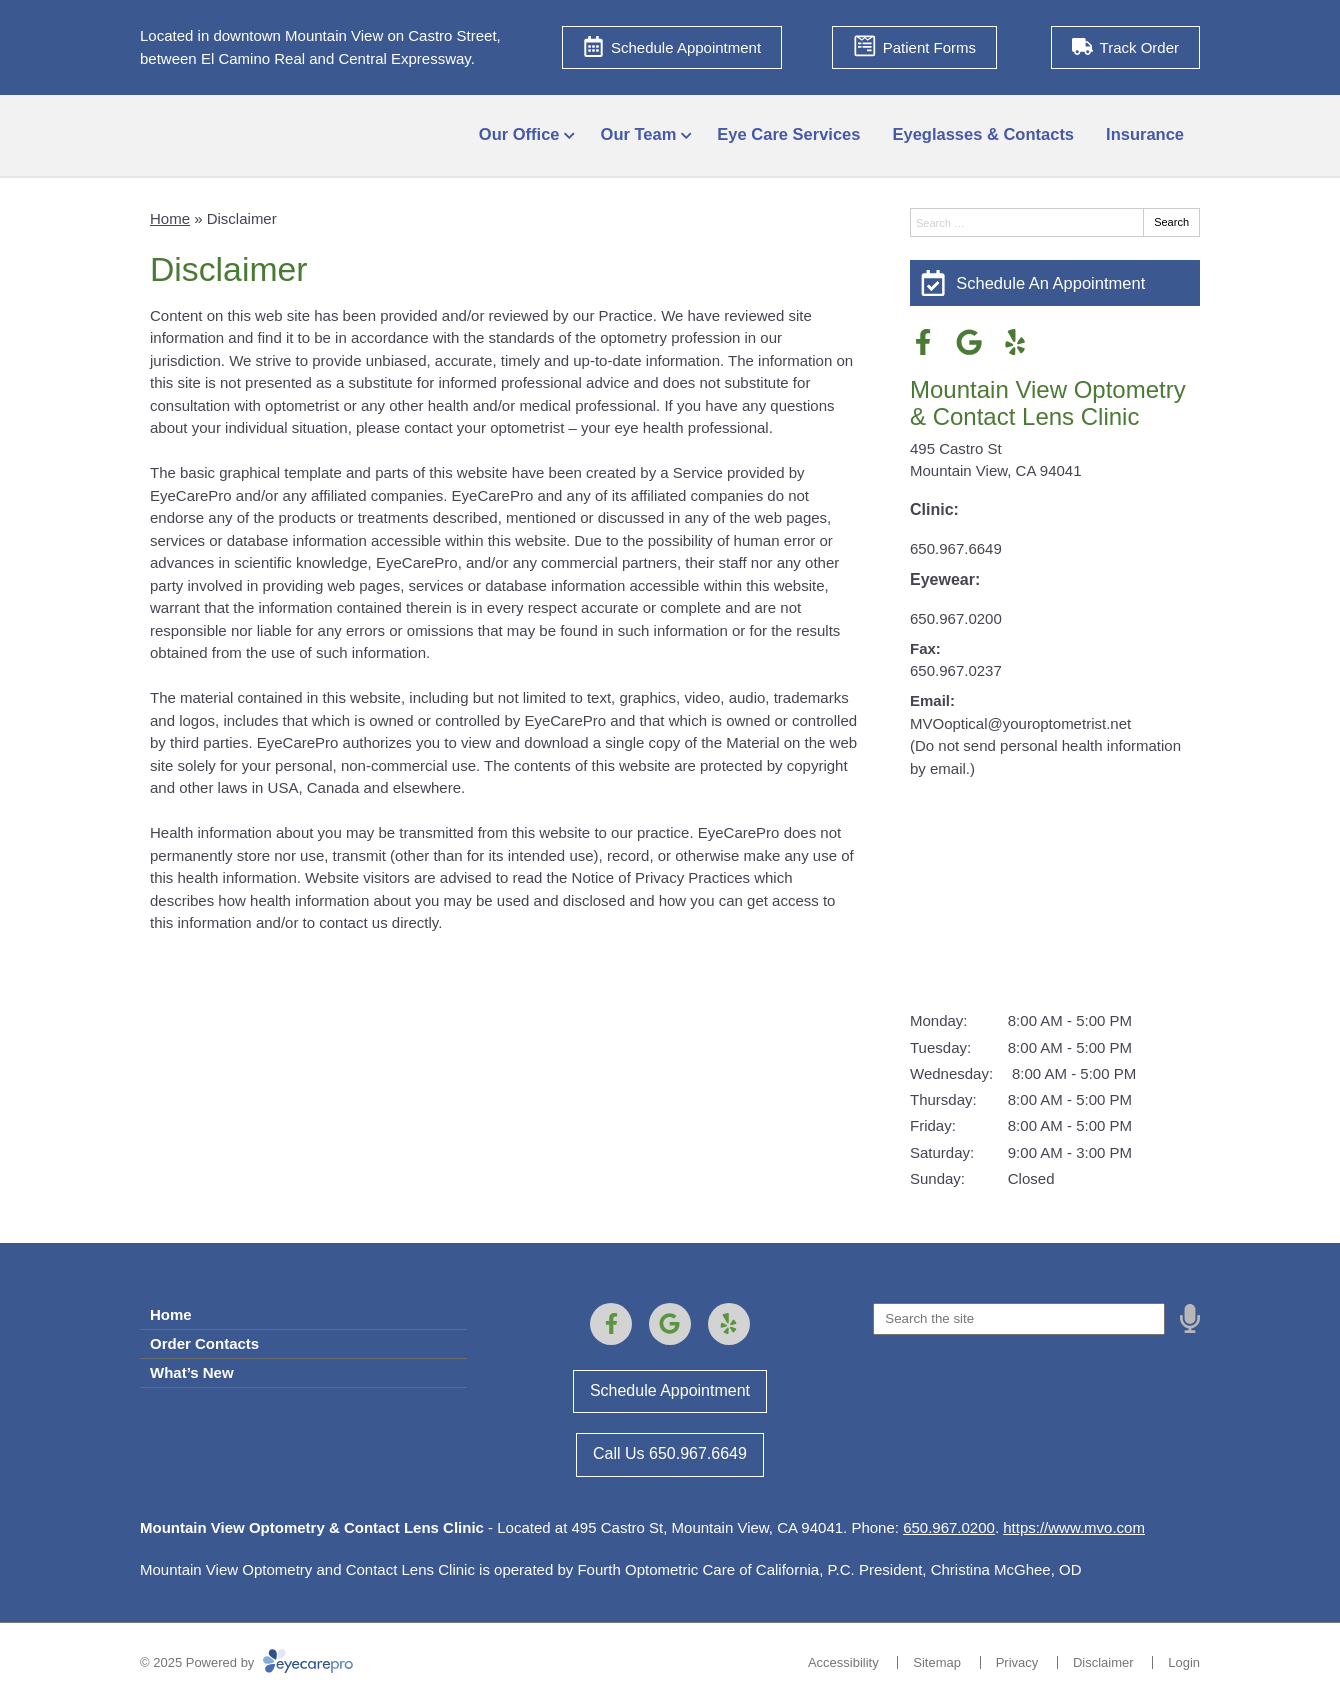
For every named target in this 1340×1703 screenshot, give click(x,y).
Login (1184, 1662)
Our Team (639, 134)
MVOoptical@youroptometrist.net (1020, 723)
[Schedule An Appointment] (1055, 283)
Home (170, 218)
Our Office (519, 134)
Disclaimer (1103, 1662)
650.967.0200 (956, 618)
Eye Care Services (788, 134)
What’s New (192, 1372)
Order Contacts (204, 1343)
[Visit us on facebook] (923, 342)
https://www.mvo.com (1074, 1527)
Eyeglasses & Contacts (983, 134)
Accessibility (843, 1662)
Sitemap (937, 1662)
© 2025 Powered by (246, 1662)
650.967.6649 (956, 548)
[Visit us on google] (969, 342)
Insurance (1145, 134)
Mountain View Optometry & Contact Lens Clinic (1048, 402)
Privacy (1017, 1662)
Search (1171, 222)
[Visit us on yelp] (1015, 342)
